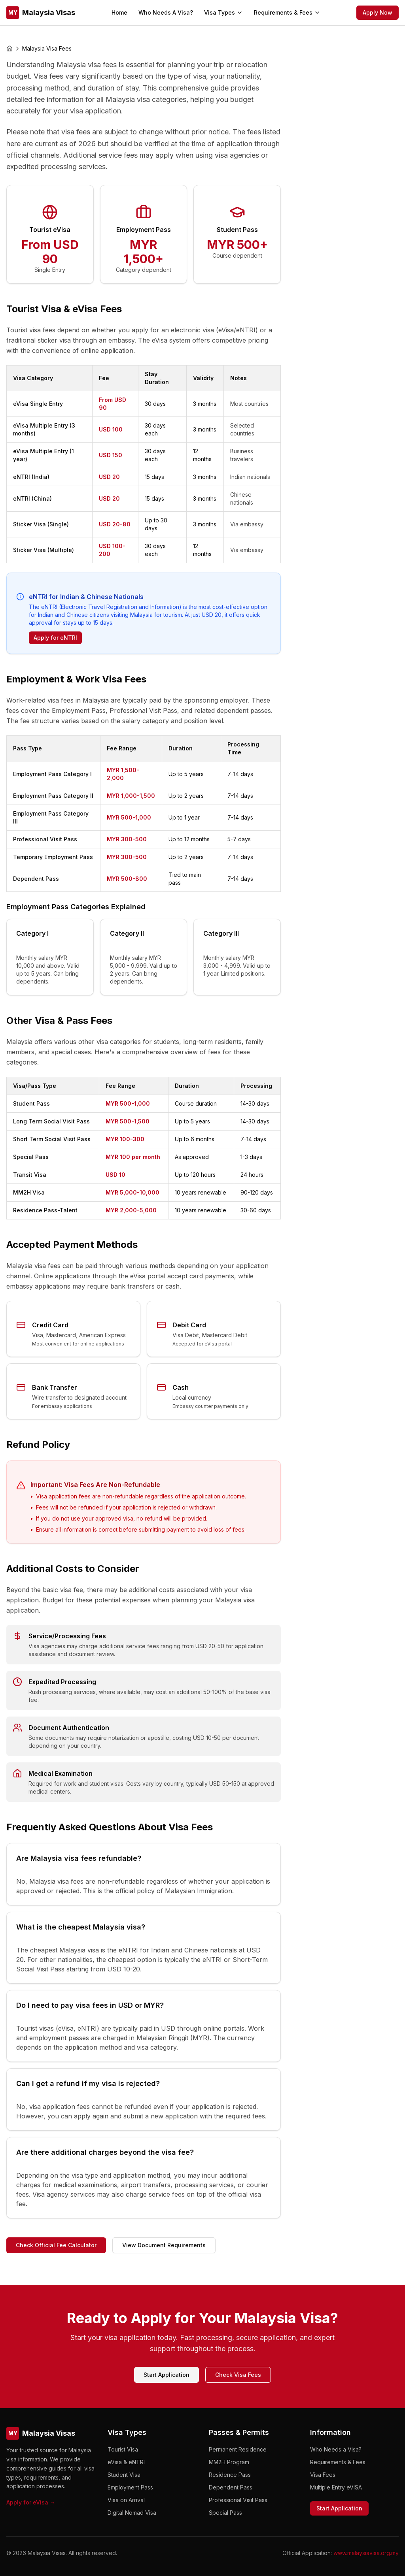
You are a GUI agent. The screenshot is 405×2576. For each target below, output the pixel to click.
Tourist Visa (123, 2449)
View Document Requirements (164, 2245)
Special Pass (225, 2512)
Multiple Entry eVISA (336, 2487)
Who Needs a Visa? (335, 2449)
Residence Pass (230, 2474)
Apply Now (377, 12)
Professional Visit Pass (238, 2500)
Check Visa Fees (238, 2374)
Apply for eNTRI (55, 637)
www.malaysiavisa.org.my (366, 2553)
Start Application (166, 2374)
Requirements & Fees (287, 12)
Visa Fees (322, 2474)
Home (119, 12)
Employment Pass (130, 2487)
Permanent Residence (238, 2449)
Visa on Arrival (126, 2500)
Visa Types (223, 12)
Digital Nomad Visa (132, 2512)
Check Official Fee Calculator (56, 2245)
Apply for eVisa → (30, 2502)
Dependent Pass (230, 2487)
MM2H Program (229, 2462)
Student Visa (124, 2474)
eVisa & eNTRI (126, 2462)
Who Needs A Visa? (165, 12)
